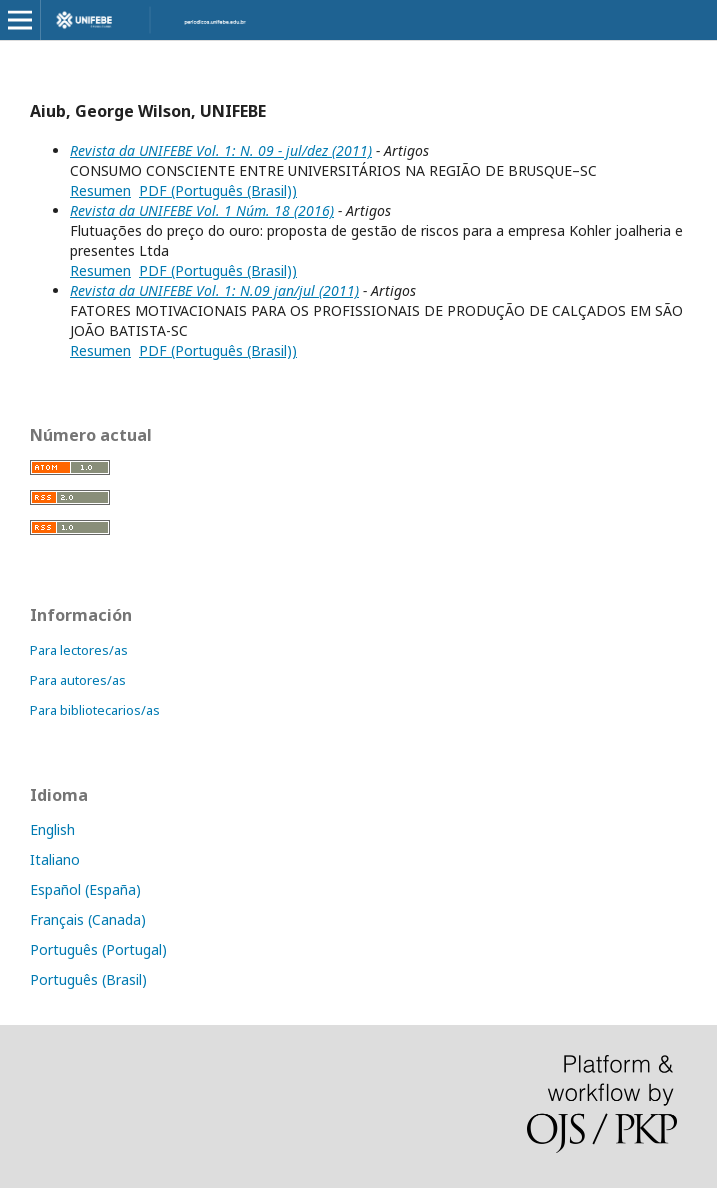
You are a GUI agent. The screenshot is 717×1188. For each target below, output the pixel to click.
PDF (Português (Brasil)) (218, 190)
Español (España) (85, 889)
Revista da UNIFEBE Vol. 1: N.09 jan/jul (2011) (214, 290)
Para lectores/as (79, 650)
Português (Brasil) (88, 979)
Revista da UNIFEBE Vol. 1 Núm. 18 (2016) (202, 210)
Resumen (100, 190)
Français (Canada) (88, 919)
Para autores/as (78, 680)
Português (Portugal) (98, 949)
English (52, 829)
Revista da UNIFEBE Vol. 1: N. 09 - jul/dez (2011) (221, 150)
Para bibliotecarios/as (95, 710)
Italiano (55, 859)
